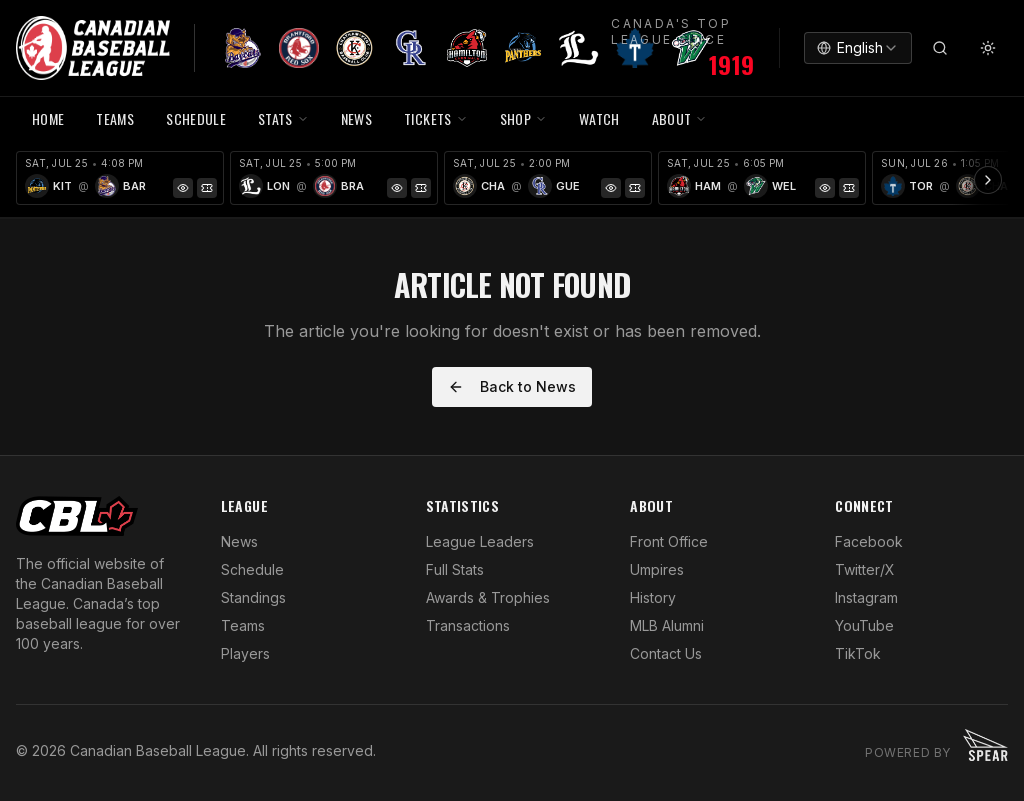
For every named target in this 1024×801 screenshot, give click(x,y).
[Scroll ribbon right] (988, 180)
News (239, 541)
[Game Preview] (183, 188)
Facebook (869, 541)
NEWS (356, 118)
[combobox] (858, 48)
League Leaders (480, 541)
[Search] (940, 48)
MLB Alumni (667, 625)
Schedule (252, 569)
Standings (253, 597)
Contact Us (666, 653)
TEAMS (115, 118)
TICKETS (435, 118)
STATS (283, 118)
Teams (243, 625)
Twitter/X (865, 569)
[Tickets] (207, 188)
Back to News (512, 386)
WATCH (599, 118)
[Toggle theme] (988, 48)
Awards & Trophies (488, 597)
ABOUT (680, 118)
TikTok (858, 653)
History (653, 597)
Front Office (669, 541)
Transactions (468, 625)
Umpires (657, 569)
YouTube (864, 625)
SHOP (523, 118)
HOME (48, 118)
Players (245, 653)
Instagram (866, 597)
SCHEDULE (196, 118)
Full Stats (455, 569)
